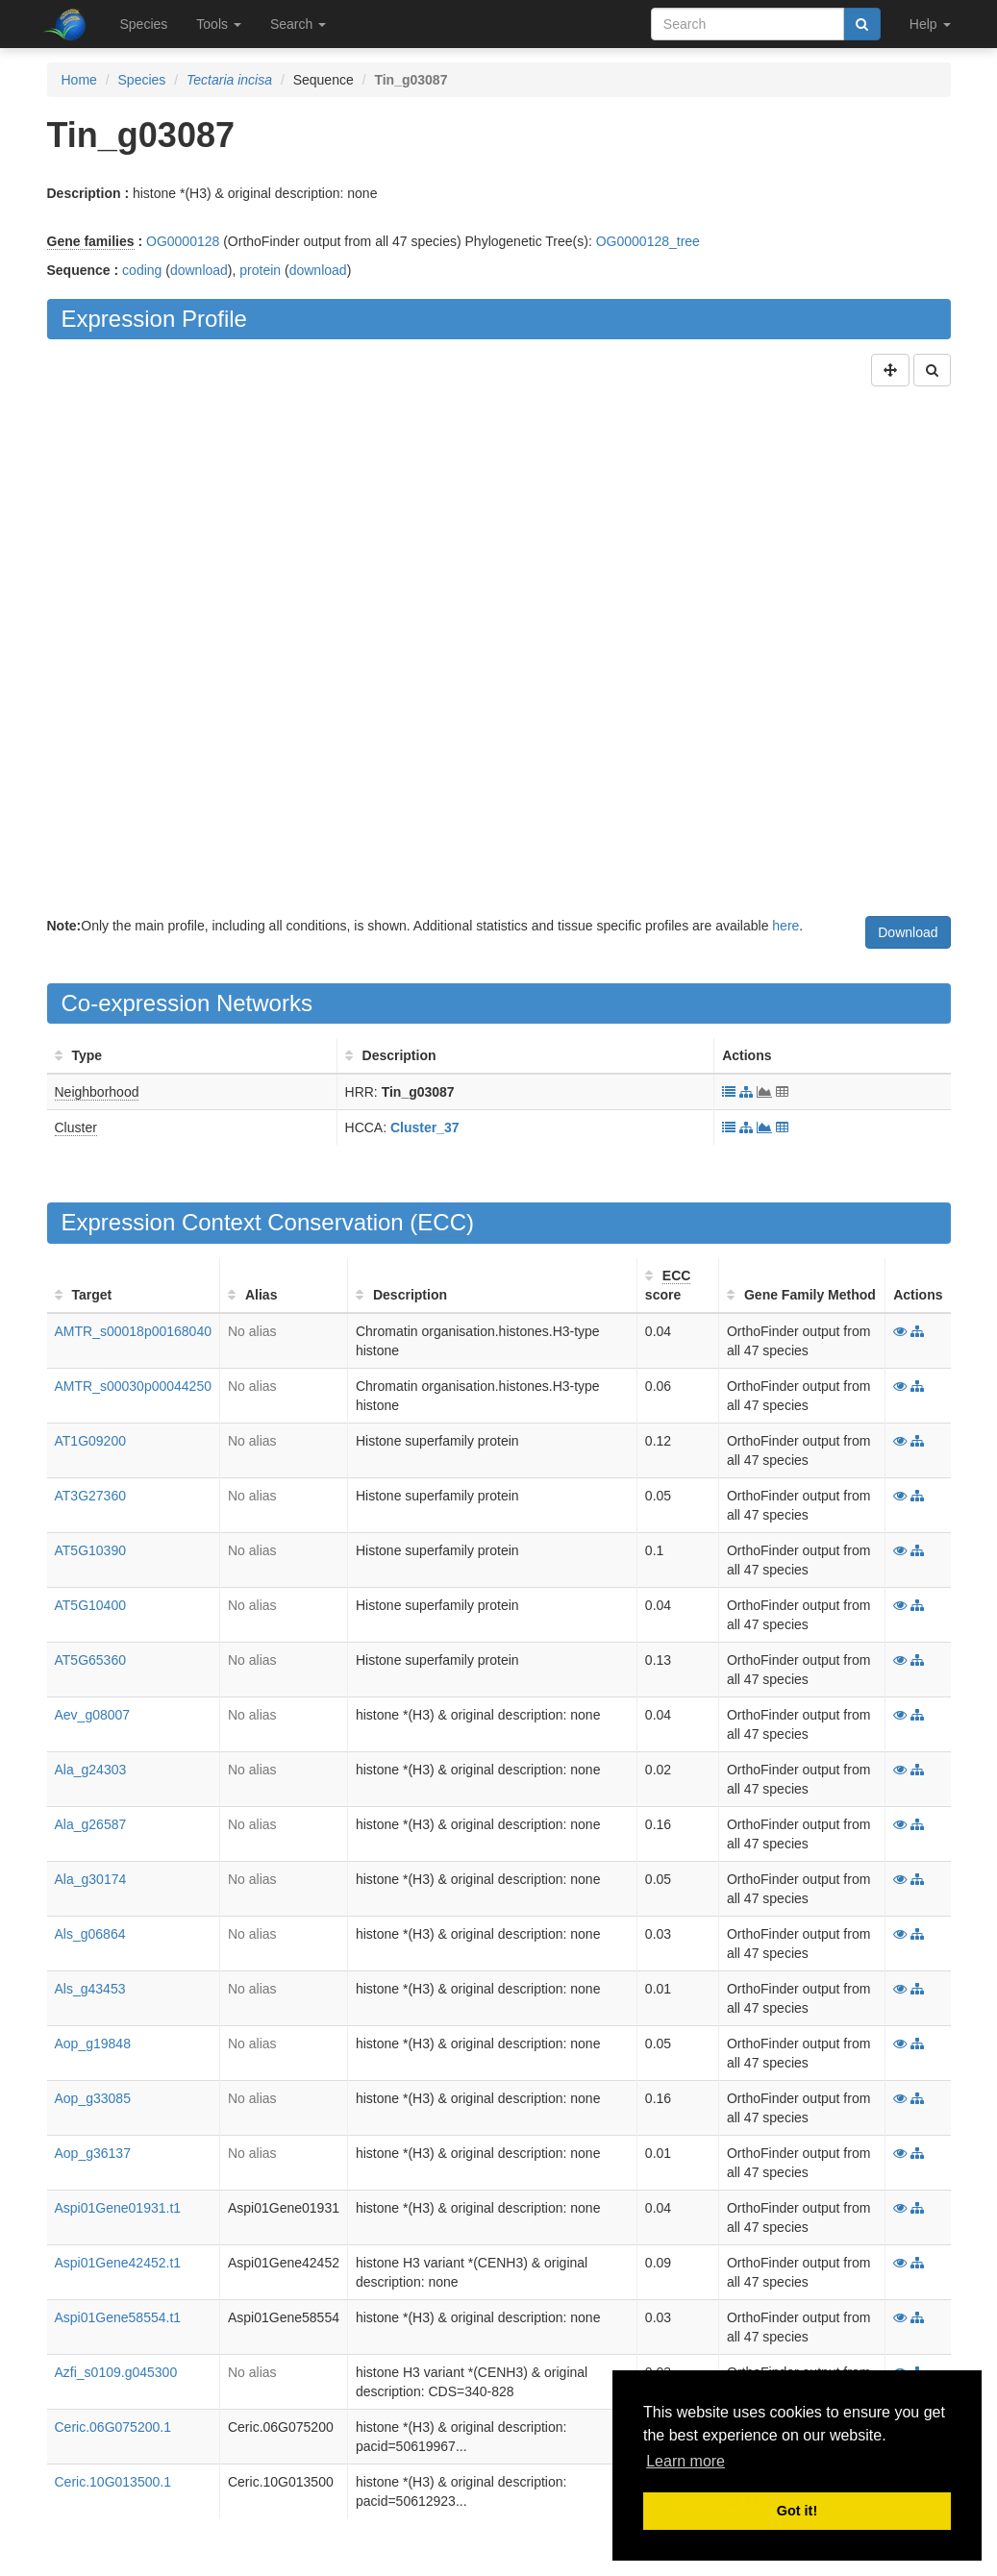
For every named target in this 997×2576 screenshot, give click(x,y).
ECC (441, 1222)
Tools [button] (218, 24)
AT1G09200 (90, 1441)
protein (260, 270)
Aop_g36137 (93, 2153)
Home (79, 79)
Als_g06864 (90, 1934)
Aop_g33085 (93, 2098)
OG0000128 (182, 241)
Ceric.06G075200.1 (113, 2427)
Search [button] (298, 24)
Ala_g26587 (91, 1824)
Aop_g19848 (93, 2043)
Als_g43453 (90, 1988)
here (785, 925)
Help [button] (930, 24)
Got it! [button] (797, 2510)
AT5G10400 (90, 1605)
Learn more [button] (685, 2461)
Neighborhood (97, 1092)
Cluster (76, 1127)
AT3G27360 (90, 1495)
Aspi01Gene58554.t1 (118, 2317)
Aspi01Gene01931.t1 (118, 2208)
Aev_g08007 (93, 1714)
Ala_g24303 (91, 1769)
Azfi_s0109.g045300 (116, 2372)
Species (144, 24)
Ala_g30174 (91, 1879)
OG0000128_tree (648, 241)
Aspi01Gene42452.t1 (118, 2262)
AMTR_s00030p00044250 (133, 1386)
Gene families (91, 241)
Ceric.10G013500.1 (113, 2481)
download (199, 270)
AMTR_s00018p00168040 (133, 1331)
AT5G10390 (90, 1550)
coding (142, 270)
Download (907, 932)
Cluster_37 (425, 1127)
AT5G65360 (90, 1660)
